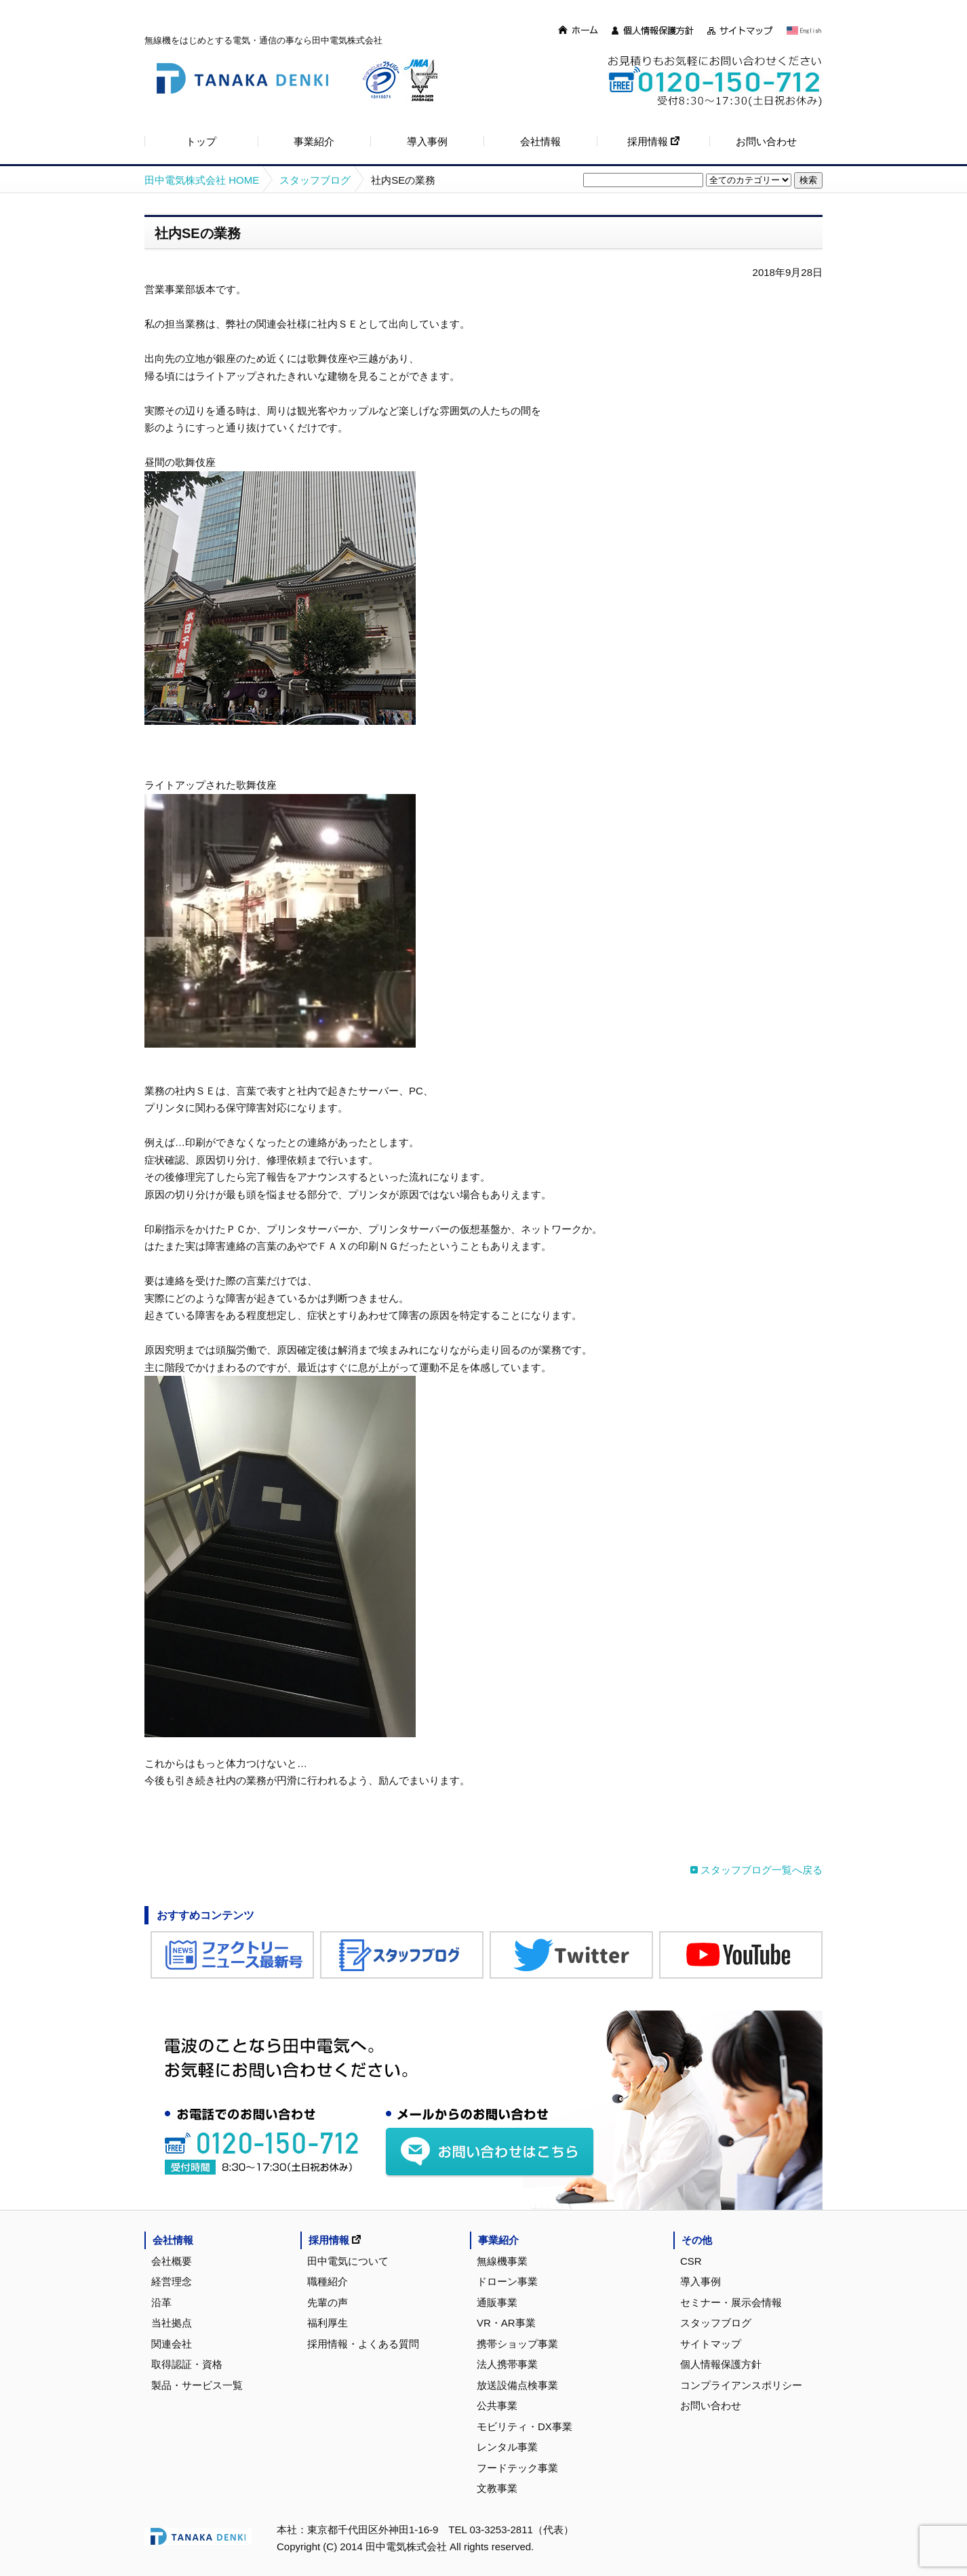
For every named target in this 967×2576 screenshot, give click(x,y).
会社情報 (173, 2240)
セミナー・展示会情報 (731, 2302)
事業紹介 (498, 2240)
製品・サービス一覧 (197, 2385)
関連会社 (171, 2344)
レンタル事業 (507, 2447)
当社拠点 (171, 2323)
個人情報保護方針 (721, 2364)
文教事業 (497, 2488)
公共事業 (497, 2405)
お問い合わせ (710, 2405)
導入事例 (700, 2281)
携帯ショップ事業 (517, 2344)
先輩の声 (327, 2302)
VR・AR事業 (506, 2323)
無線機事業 (502, 2261)
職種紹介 (327, 2281)
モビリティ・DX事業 (524, 2426)
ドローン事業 (507, 2281)
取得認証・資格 (186, 2364)
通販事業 (497, 2302)
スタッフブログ (315, 180)
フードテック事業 (517, 2468)
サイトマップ (710, 2344)
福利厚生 (327, 2323)
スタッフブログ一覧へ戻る (761, 1870)
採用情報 (335, 2240)
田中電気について (348, 2261)
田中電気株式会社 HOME (201, 180)
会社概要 (171, 2261)
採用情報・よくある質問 (363, 2344)
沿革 (161, 2302)
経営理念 (171, 2281)
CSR (691, 2261)
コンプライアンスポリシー (741, 2385)
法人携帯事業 (507, 2364)
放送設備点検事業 (517, 2385)
